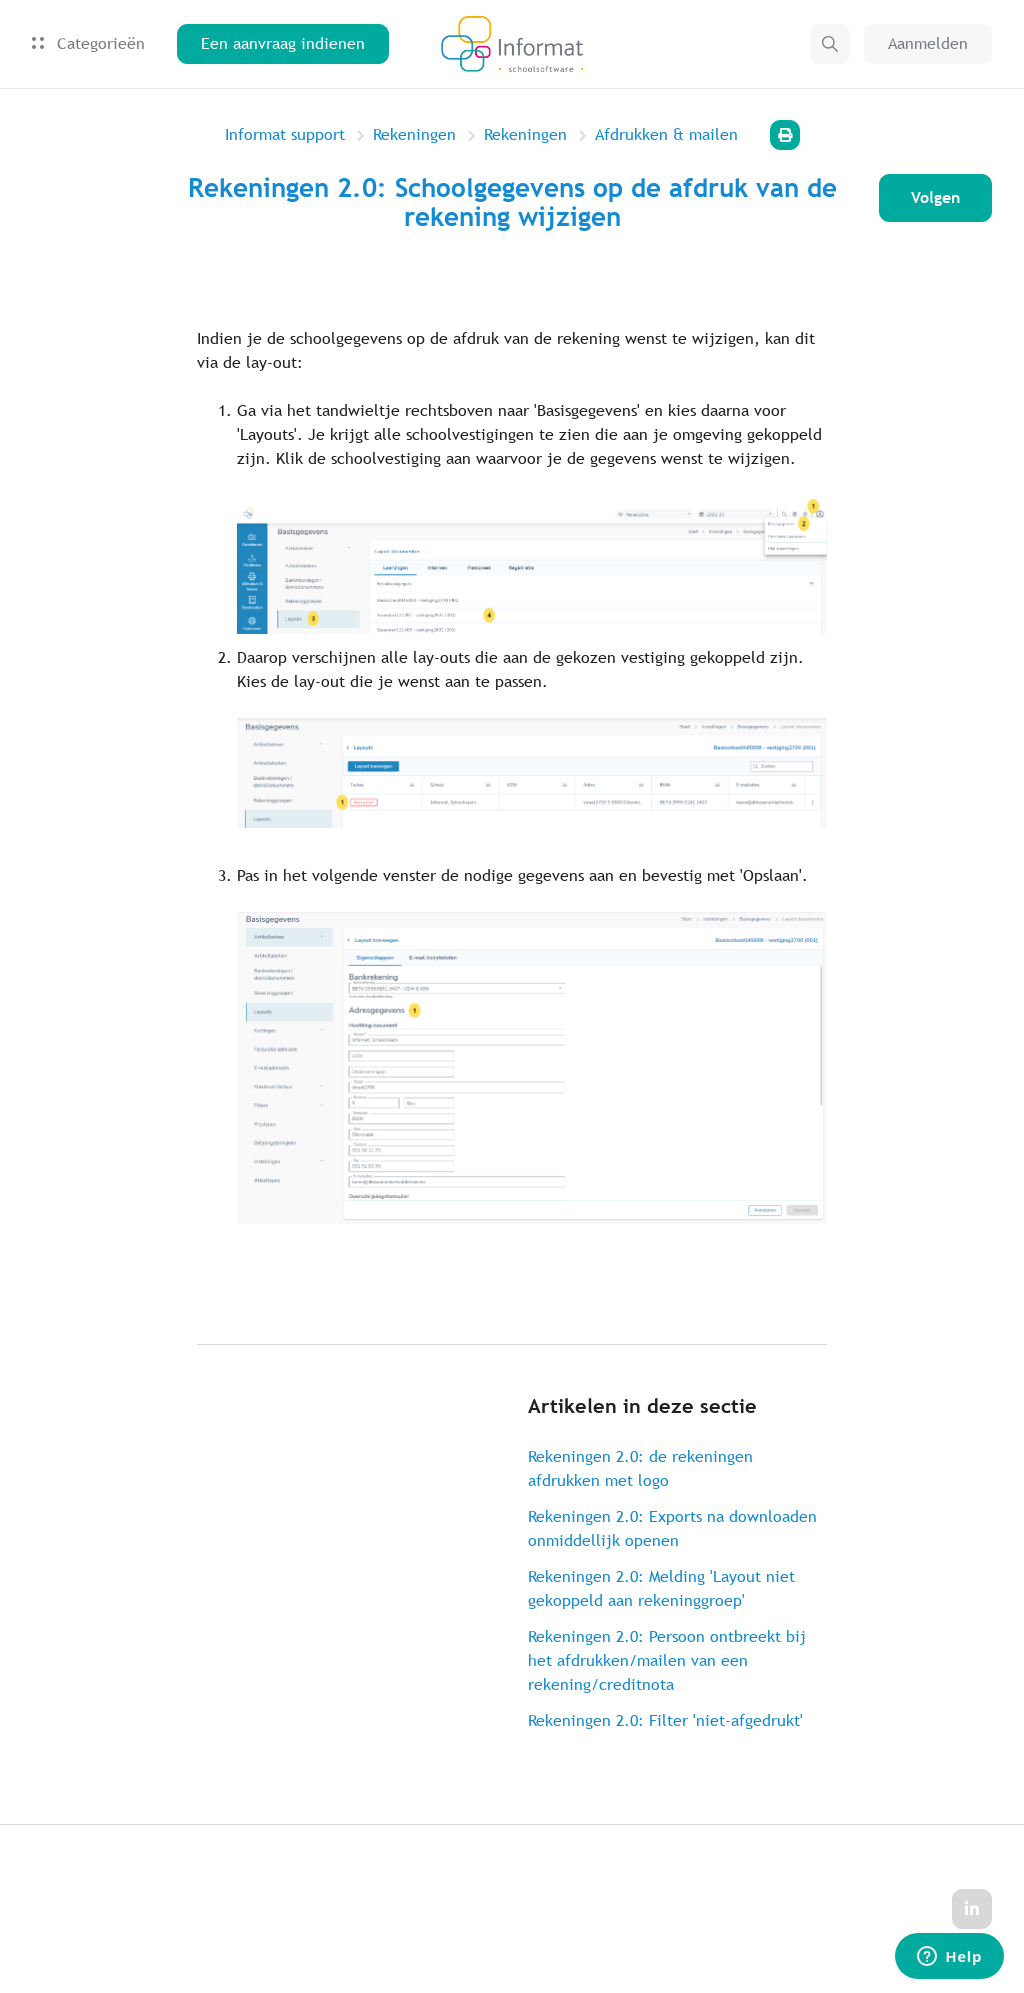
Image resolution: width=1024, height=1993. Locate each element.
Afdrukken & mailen (666, 134)
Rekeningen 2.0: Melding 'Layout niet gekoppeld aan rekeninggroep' (661, 1588)
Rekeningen (414, 134)
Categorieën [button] (88, 43)
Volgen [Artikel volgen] (935, 197)
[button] (830, 44)
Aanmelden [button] (928, 43)
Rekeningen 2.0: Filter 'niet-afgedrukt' (665, 1720)
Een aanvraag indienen (283, 43)
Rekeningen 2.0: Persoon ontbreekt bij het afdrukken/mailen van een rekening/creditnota (667, 1660)
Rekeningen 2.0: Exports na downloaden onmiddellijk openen (672, 1528)
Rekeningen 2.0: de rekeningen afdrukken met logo (640, 1468)
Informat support (285, 134)
